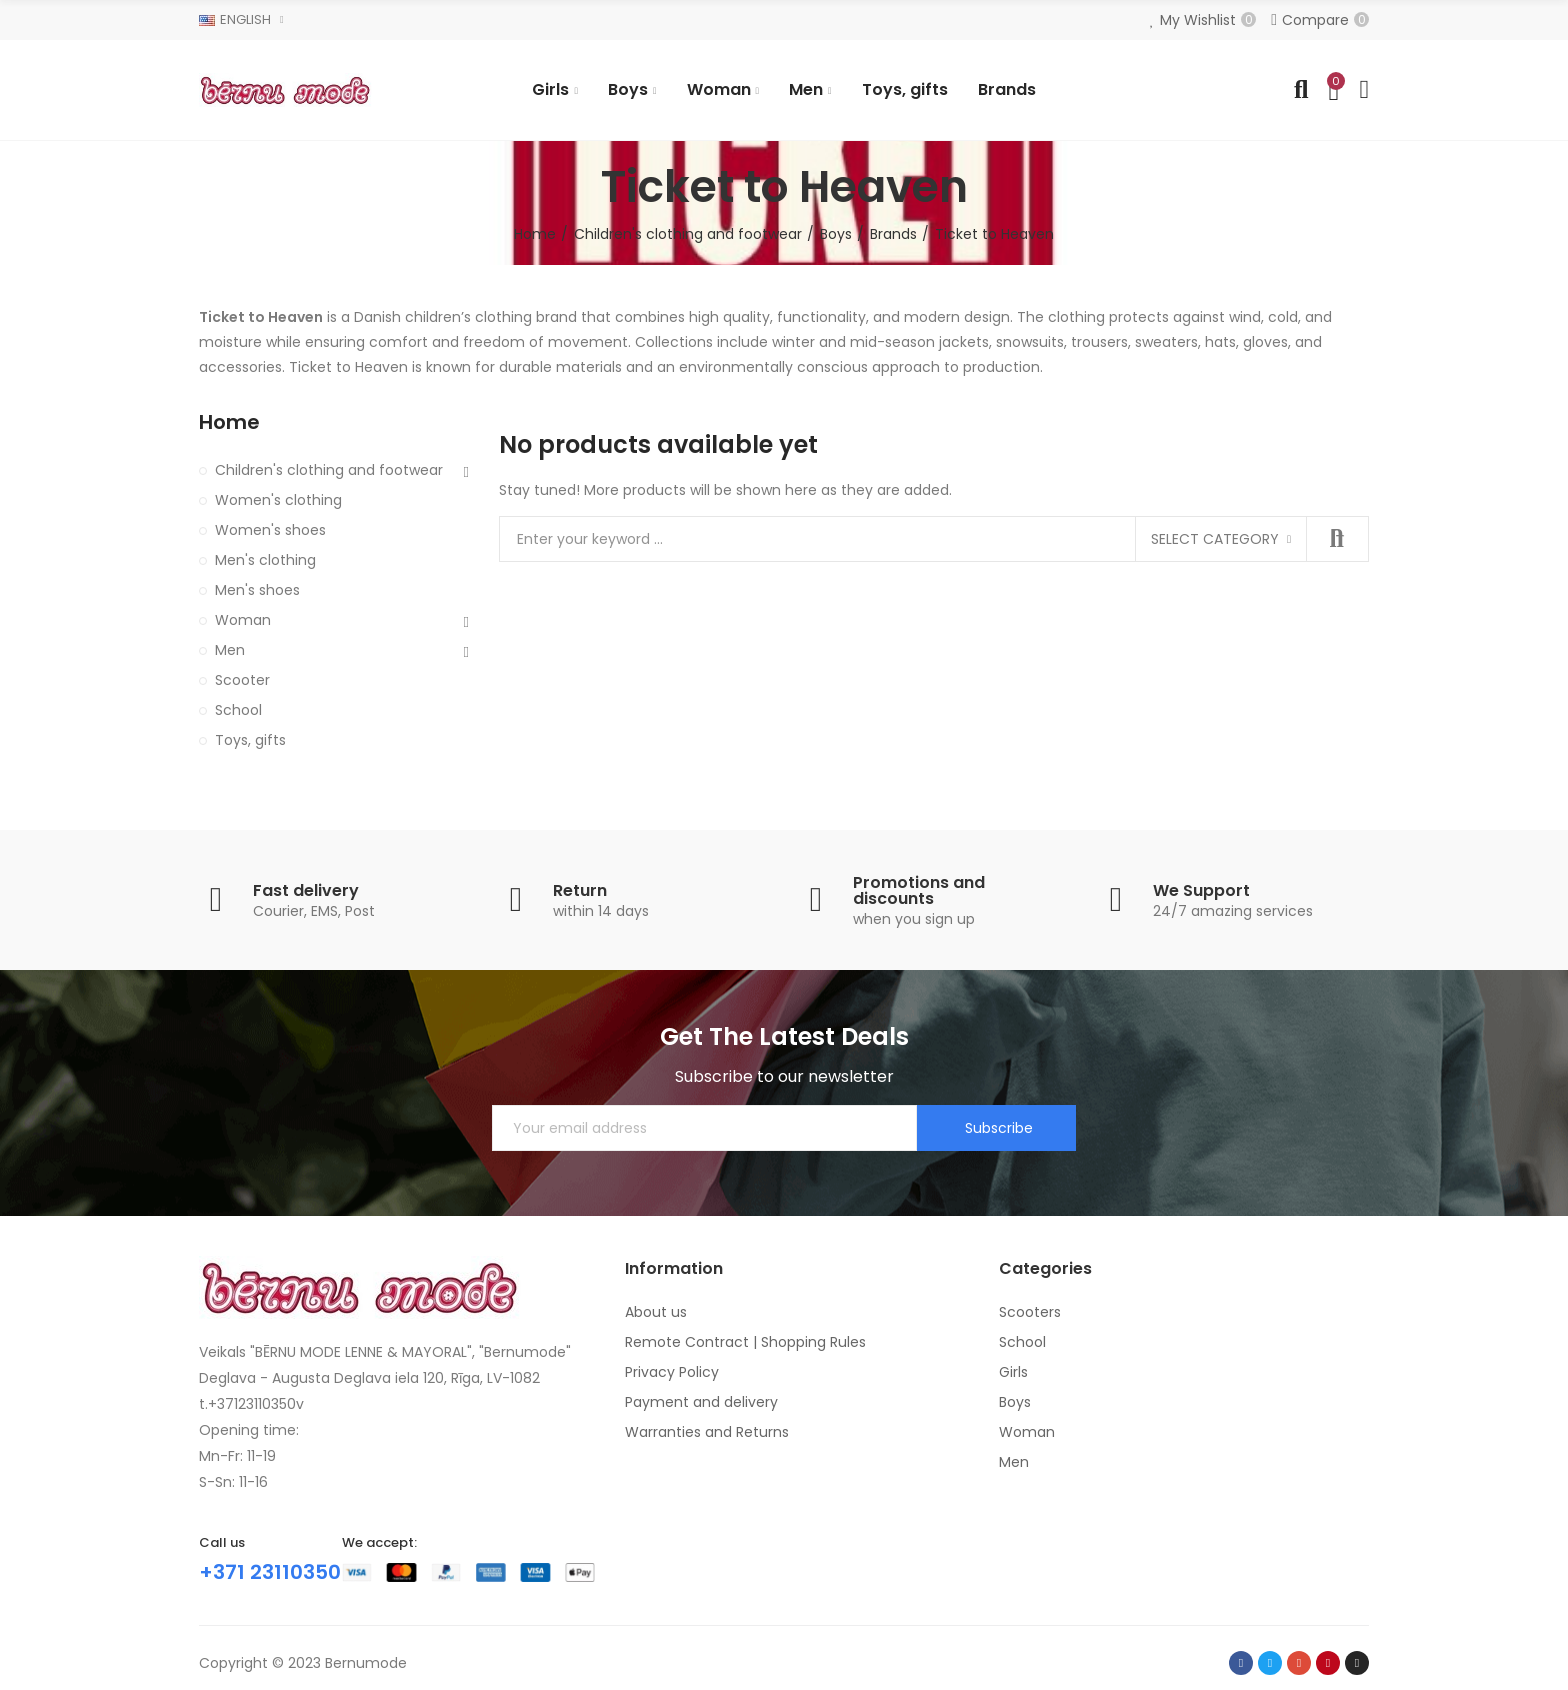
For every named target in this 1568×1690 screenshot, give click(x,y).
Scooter (242, 680)
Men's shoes (257, 590)
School (238, 710)
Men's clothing (265, 560)
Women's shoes (270, 530)
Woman (243, 620)
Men (230, 650)
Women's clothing (278, 500)
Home (229, 422)
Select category (1215, 539)
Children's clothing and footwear (329, 470)
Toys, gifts (250, 740)
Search (1337, 539)
